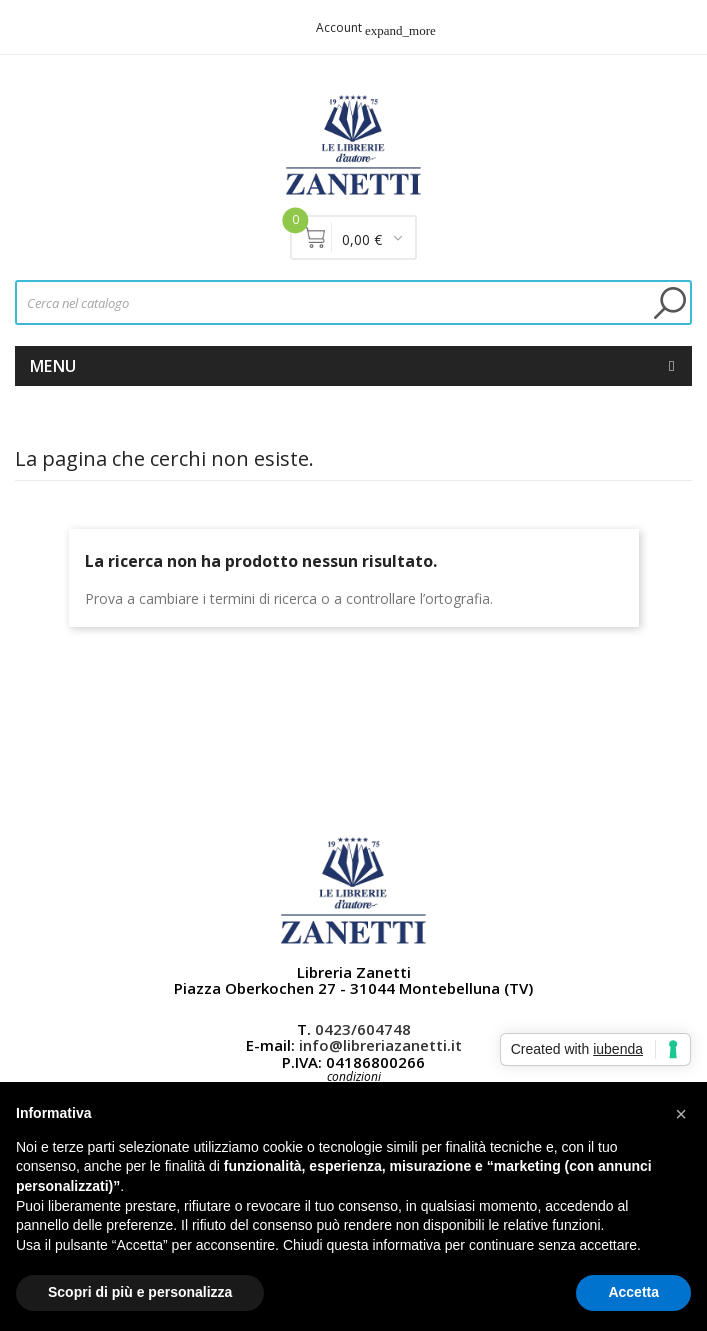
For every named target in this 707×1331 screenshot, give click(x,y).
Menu (53, 366)
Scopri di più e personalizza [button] (140, 1292)
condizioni (354, 1076)
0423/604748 (363, 1029)
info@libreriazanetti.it (380, 1045)
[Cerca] (353, 302)
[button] (681, 1114)
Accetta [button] (633, 1292)
